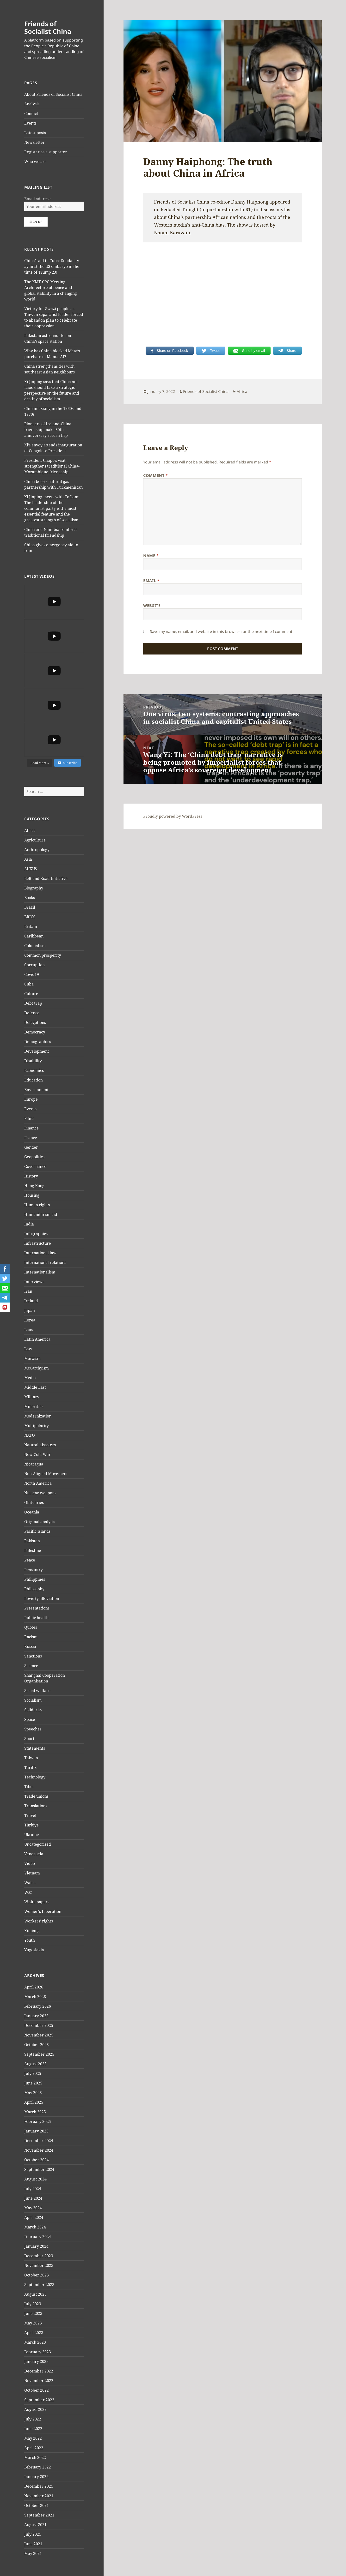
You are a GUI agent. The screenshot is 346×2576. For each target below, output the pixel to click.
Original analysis (39, 1521)
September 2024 (39, 2169)
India (29, 1224)
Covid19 (31, 974)
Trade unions (36, 1796)
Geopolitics (34, 1156)
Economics (34, 1070)
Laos (28, 1329)
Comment (155, 475)
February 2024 (37, 2236)
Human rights (37, 1204)
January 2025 (36, 2131)
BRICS (29, 916)
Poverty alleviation (41, 1598)
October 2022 (36, 2390)
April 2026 (33, 1987)
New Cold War (37, 1454)
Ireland (31, 1300)
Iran (28, 1291)
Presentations (36, 1608)
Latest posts (35, 132)
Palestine (32, 1550)
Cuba (29, 984)
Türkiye (31, 1825)
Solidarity (33, 1709)
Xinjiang (32, 1930)
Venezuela (33, 1853)
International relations (45, 1262)
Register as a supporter (45, 152)
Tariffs (30, 1767)
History (31, 1176)
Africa (30, 830)
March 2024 (35, 2227)
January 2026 (36, 2015)
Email (151, 580)
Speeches (32, 1729)
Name (151, 555)
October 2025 (36, 2044)
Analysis (31, 104)
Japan (29, 1310)
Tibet (29, 1786)
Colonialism (35, 945)
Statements (34, 1748)
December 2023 (38, 2255)
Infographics (36, 1233)
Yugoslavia (34, 1949)
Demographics (37, 1041)
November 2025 (38, 2035)
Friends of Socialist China (47, 27)
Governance (35, 1166)
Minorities (33, 1406)
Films (29, 1118)
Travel (30, 1815)
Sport (29, 1738)
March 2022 (35, 2457)
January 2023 (36, 2361)
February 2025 (37, 2121)
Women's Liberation (42, 1911)
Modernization (37, 1416)
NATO (29, 1435)
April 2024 (33, 2217)
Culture (31, 993)
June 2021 (33, 2543)
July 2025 (32, 2073)
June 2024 (33, 2198)
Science (31, 1665)
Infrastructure (37, 1243)
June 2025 (33, 2083)
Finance (31, 1128)
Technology (34, 1777)
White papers (36, 1901)
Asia (28, 859)
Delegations (35, 1022)
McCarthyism (36, 1368)
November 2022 (38, 2380)
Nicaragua (33, 1464)
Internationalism (39, 1272)
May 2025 (33, 2092)
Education (33, 1080)
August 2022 (35, 2409)
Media (30, 1377)
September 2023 (39, 2284)
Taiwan (31, 1757)
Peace (29, 1560)
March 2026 (35, 1996)
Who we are (35, 161)
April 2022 (33, 2447)
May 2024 (33, 2207)
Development (36, 1051)
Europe (31, 1099)
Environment (36, 1089)
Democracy (34, 1032)
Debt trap (33, 1003)
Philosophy (34, 1588)
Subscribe (67, 763)
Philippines (34, 1579)
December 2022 (38, 2371)
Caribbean (33, 936)
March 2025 (35, 2111)
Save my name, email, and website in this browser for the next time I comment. (221, 631)
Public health (36, 1617)
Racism (30, 1636)
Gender (31, 1147)
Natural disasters (40, 1444)
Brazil (29, 907)
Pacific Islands (37, 1531)
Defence (31, 1012)
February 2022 (37, 2467)
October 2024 (36, 2159)
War (28, 1892)
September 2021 (39, 2515)
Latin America (37, 1339)
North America (38, 1483)
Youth (29, 1940)
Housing (31, 1195)
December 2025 (38, 2025)
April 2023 (33, 2332)
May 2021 (33, 2553)
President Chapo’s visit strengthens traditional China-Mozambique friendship (52, 466)
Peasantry (33, 1569)
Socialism (33, 1700)
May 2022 (33, 2438)
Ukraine (31, 1834)
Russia (30, 1646)
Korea (29, 1320)
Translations (35, 1805)
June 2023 (33, 2313)
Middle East (35, 1387)
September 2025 (39, 2054)
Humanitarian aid (40, 1214)
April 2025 (33, 2102)
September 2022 (39, 2399)
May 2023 (33, 2323)
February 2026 (37, 2006)
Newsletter (34, 142)
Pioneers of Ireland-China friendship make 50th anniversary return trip (47, 429)
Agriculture (35, 840)
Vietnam (32, 1873)
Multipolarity (36, 1425)
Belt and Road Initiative (46, 878)
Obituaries (34, 1502)
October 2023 (36, 2275)
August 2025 (35, 2063)
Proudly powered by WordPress (172, 816)
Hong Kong (34, 1185)
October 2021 (36, 2505)
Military (31, 1396)
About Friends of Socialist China (53, 94)
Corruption (34, 964)
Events (30, 123)
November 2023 (38, 2265)
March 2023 (35, 2342)
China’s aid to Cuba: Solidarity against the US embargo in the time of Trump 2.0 (51, 266)
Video (29, 1863)
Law (28, 1348)
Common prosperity (42, 955)
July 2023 (32, 2303)
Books (29, 897)
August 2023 (35, 2294)
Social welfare (37, 1690)
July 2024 (32, 2188)
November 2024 (38, 2150)
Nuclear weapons (40, 1492)
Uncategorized (37, 1844)
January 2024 (36, 2246)
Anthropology (36, 849)
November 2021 (38, 2495)
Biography (33, 888)
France (30, 1137)
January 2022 (36, 2476)
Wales (29, 1882)
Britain (30, 926)
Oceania (31, 1512)
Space (29, 1719)
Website (152, 605)
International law (40, 1252)
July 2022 (32, 2419)
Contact (31, 113)
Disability (33, 1060)
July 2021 (32, 2534)
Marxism (32, 1358)
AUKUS (30, 868)
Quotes (30, 1627)
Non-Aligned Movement (46, 1473)
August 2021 (35, 2524)
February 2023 (37, 2351)
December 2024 (38, 2140)
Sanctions (33, 1656)
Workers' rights (38, 1921)
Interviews (34, 1281)
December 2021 (38, 2486)
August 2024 (35, 2179)
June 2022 (33, 2428)
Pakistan (32, 1540)
